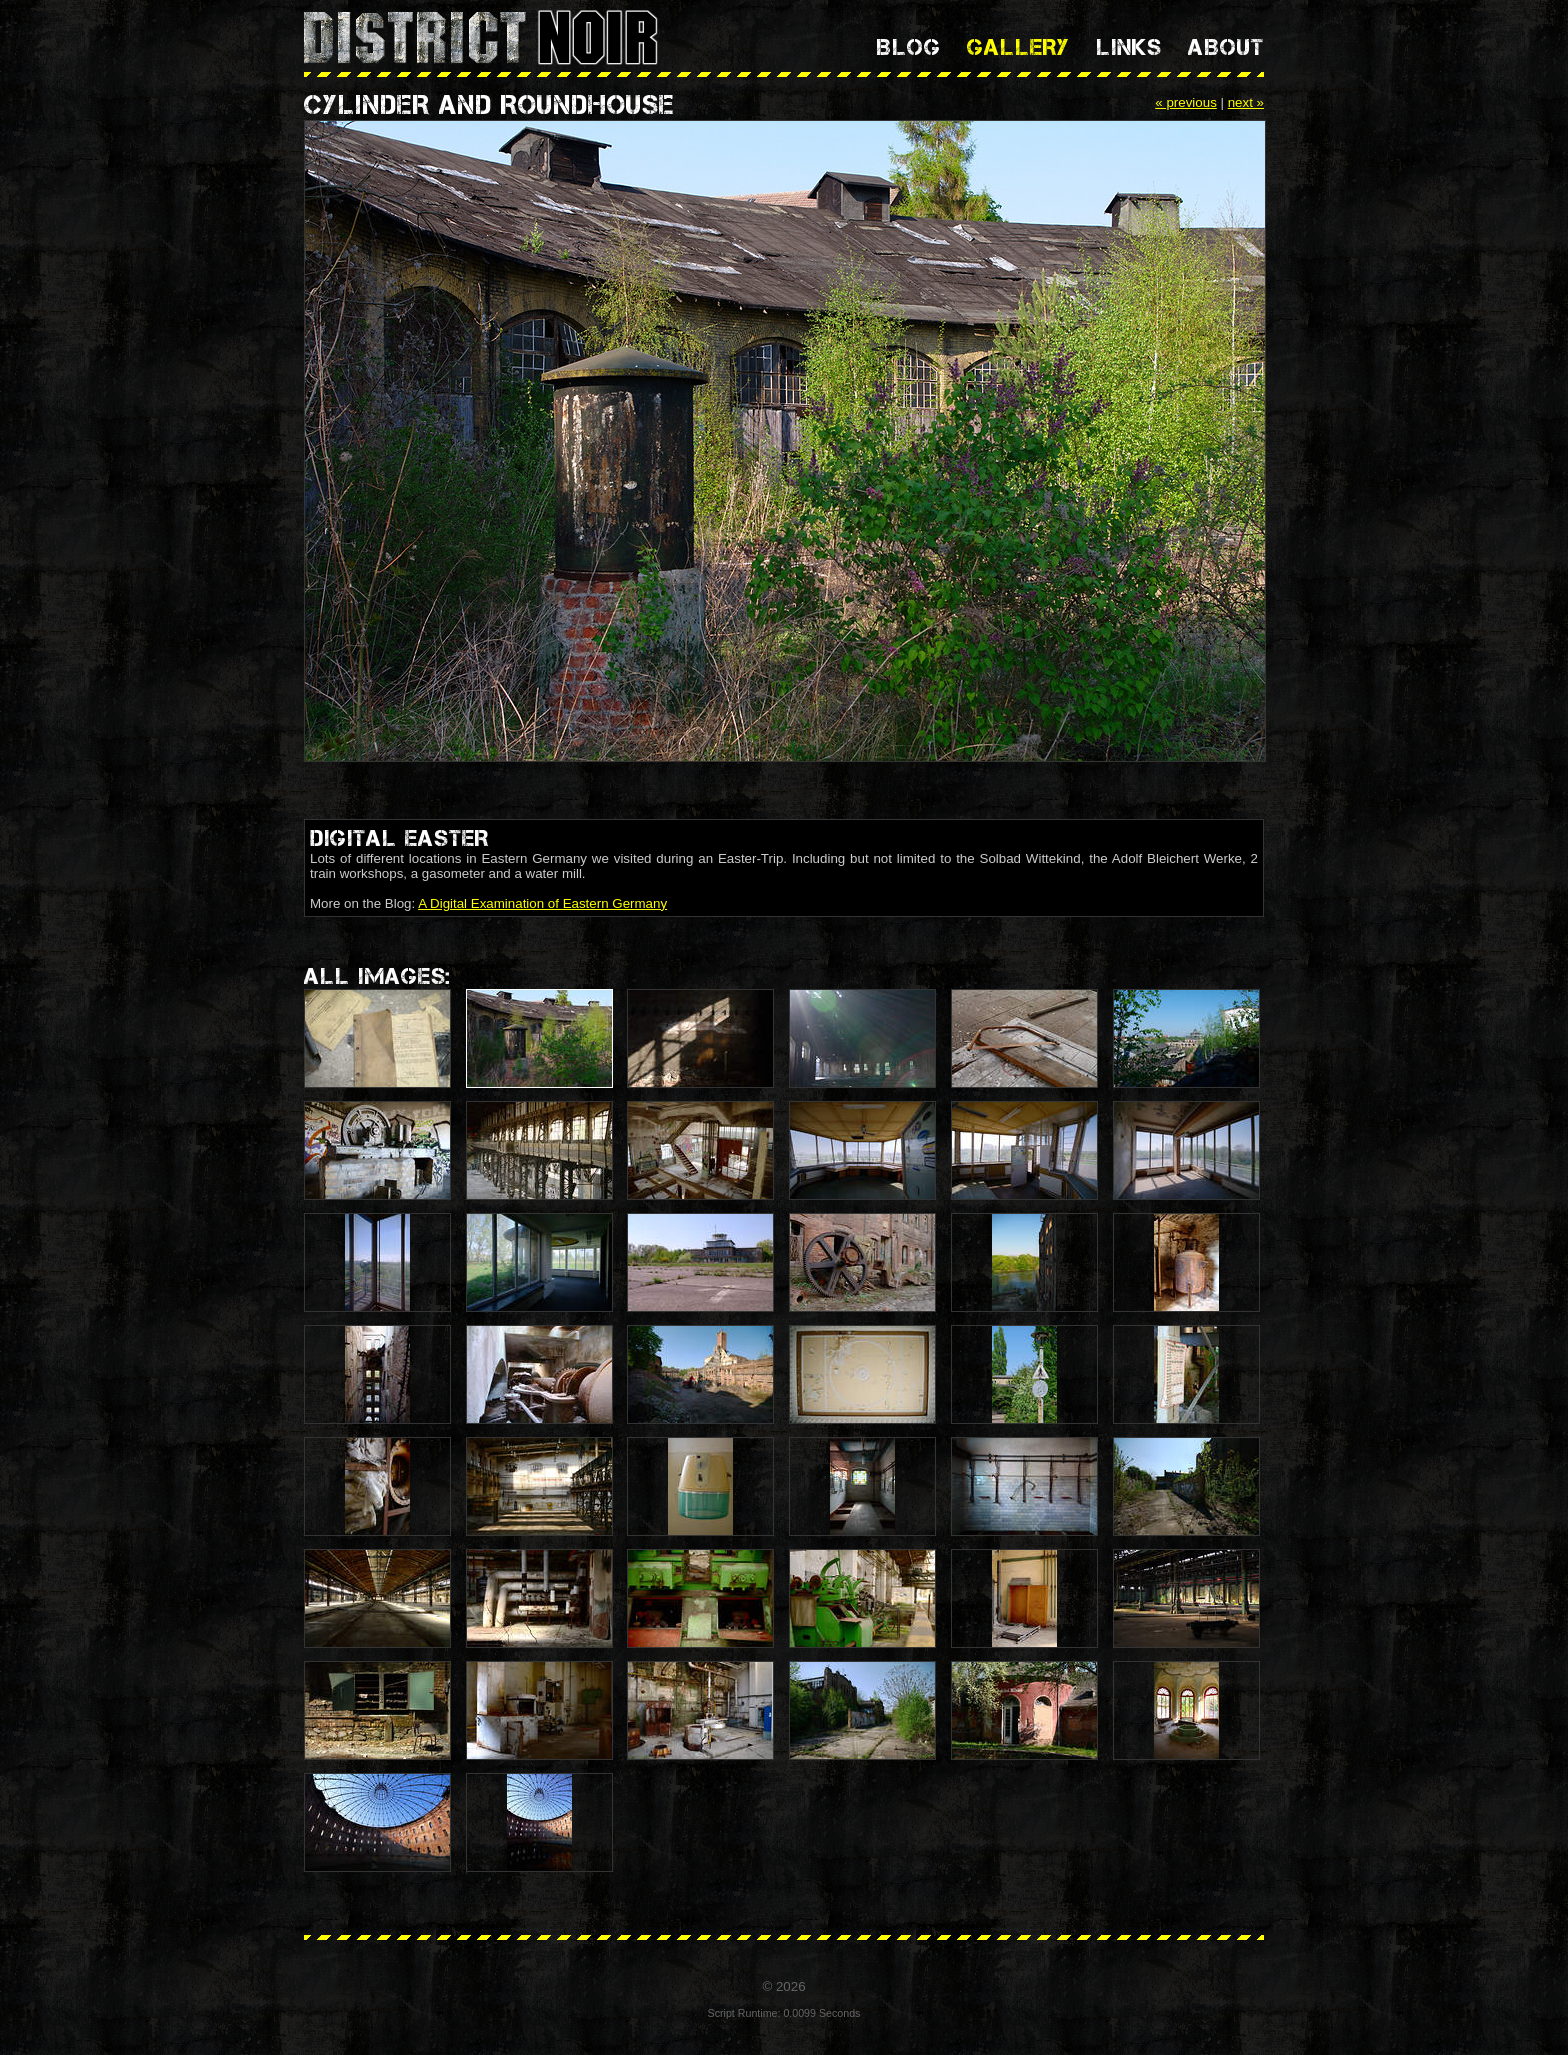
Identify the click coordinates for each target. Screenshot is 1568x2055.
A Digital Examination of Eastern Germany (542, 903)
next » (1246, 102)
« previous (1186, 102)
